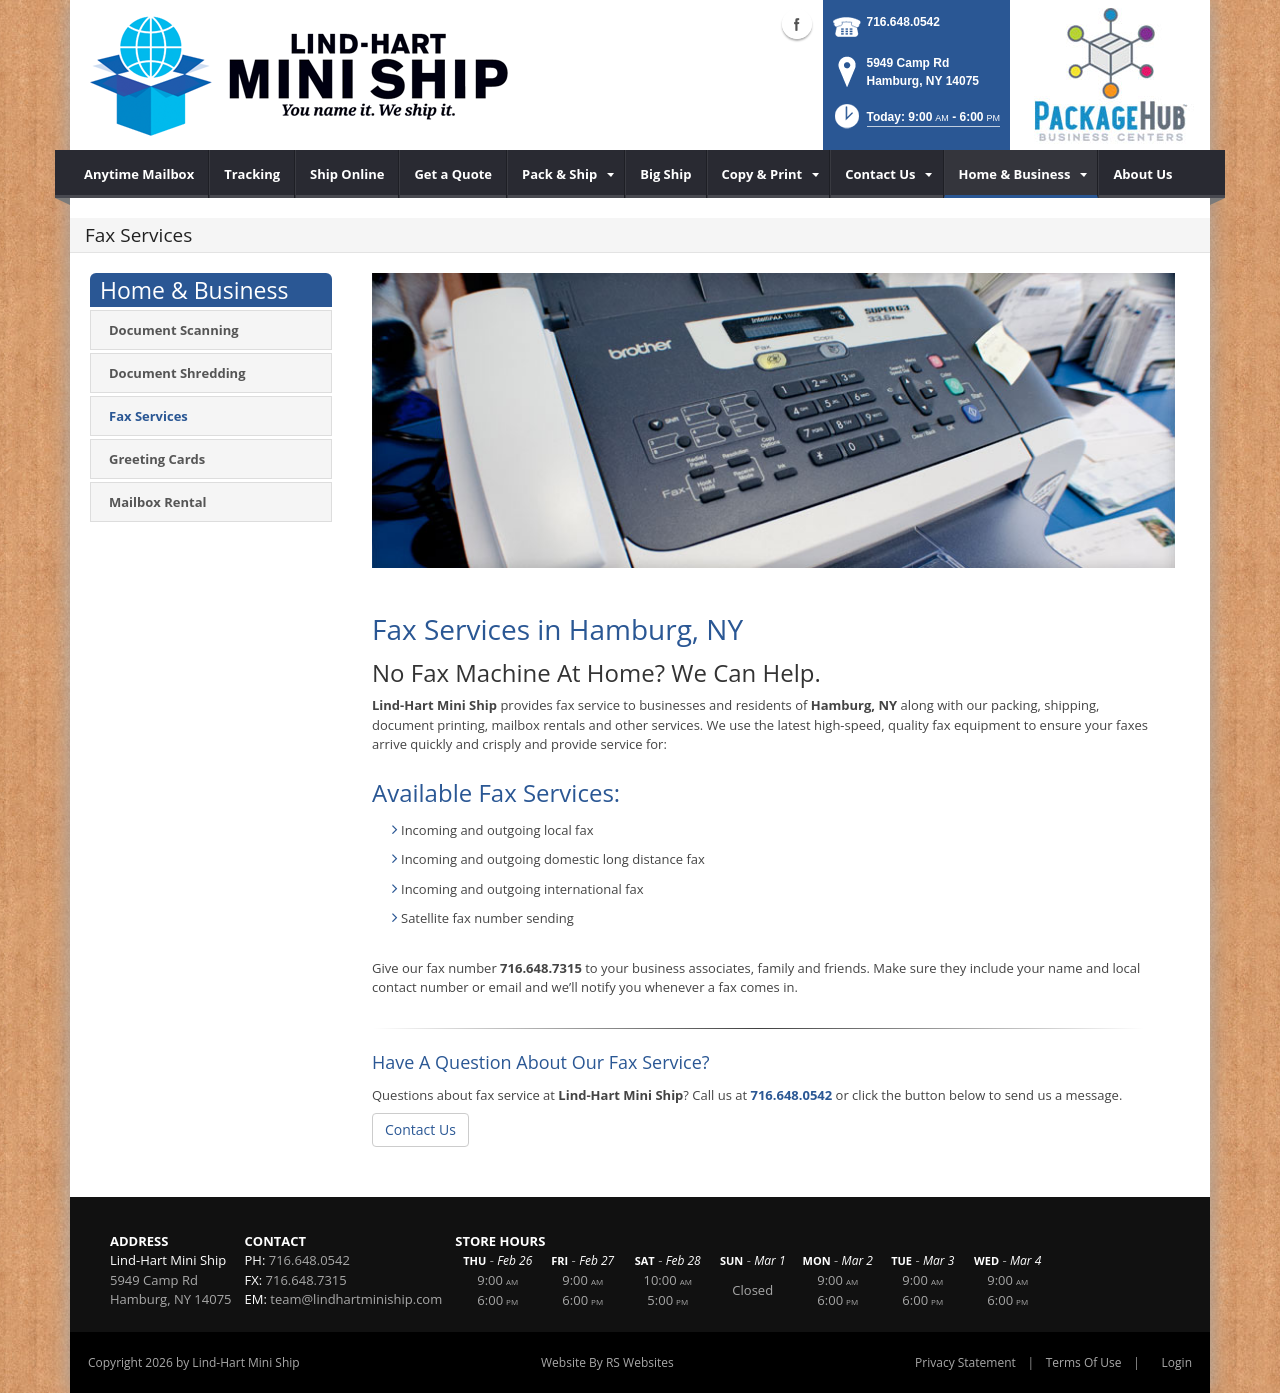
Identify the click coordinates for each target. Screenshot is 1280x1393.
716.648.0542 (903, 22)
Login (1177, 1362)
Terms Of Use (1084, 1362)
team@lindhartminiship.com (356, 1299)
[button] (915, 122)
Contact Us (420, 1129)
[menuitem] (139, 174)
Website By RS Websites (607, 1362)
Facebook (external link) (797, 24)
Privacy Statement (965, 1362)
